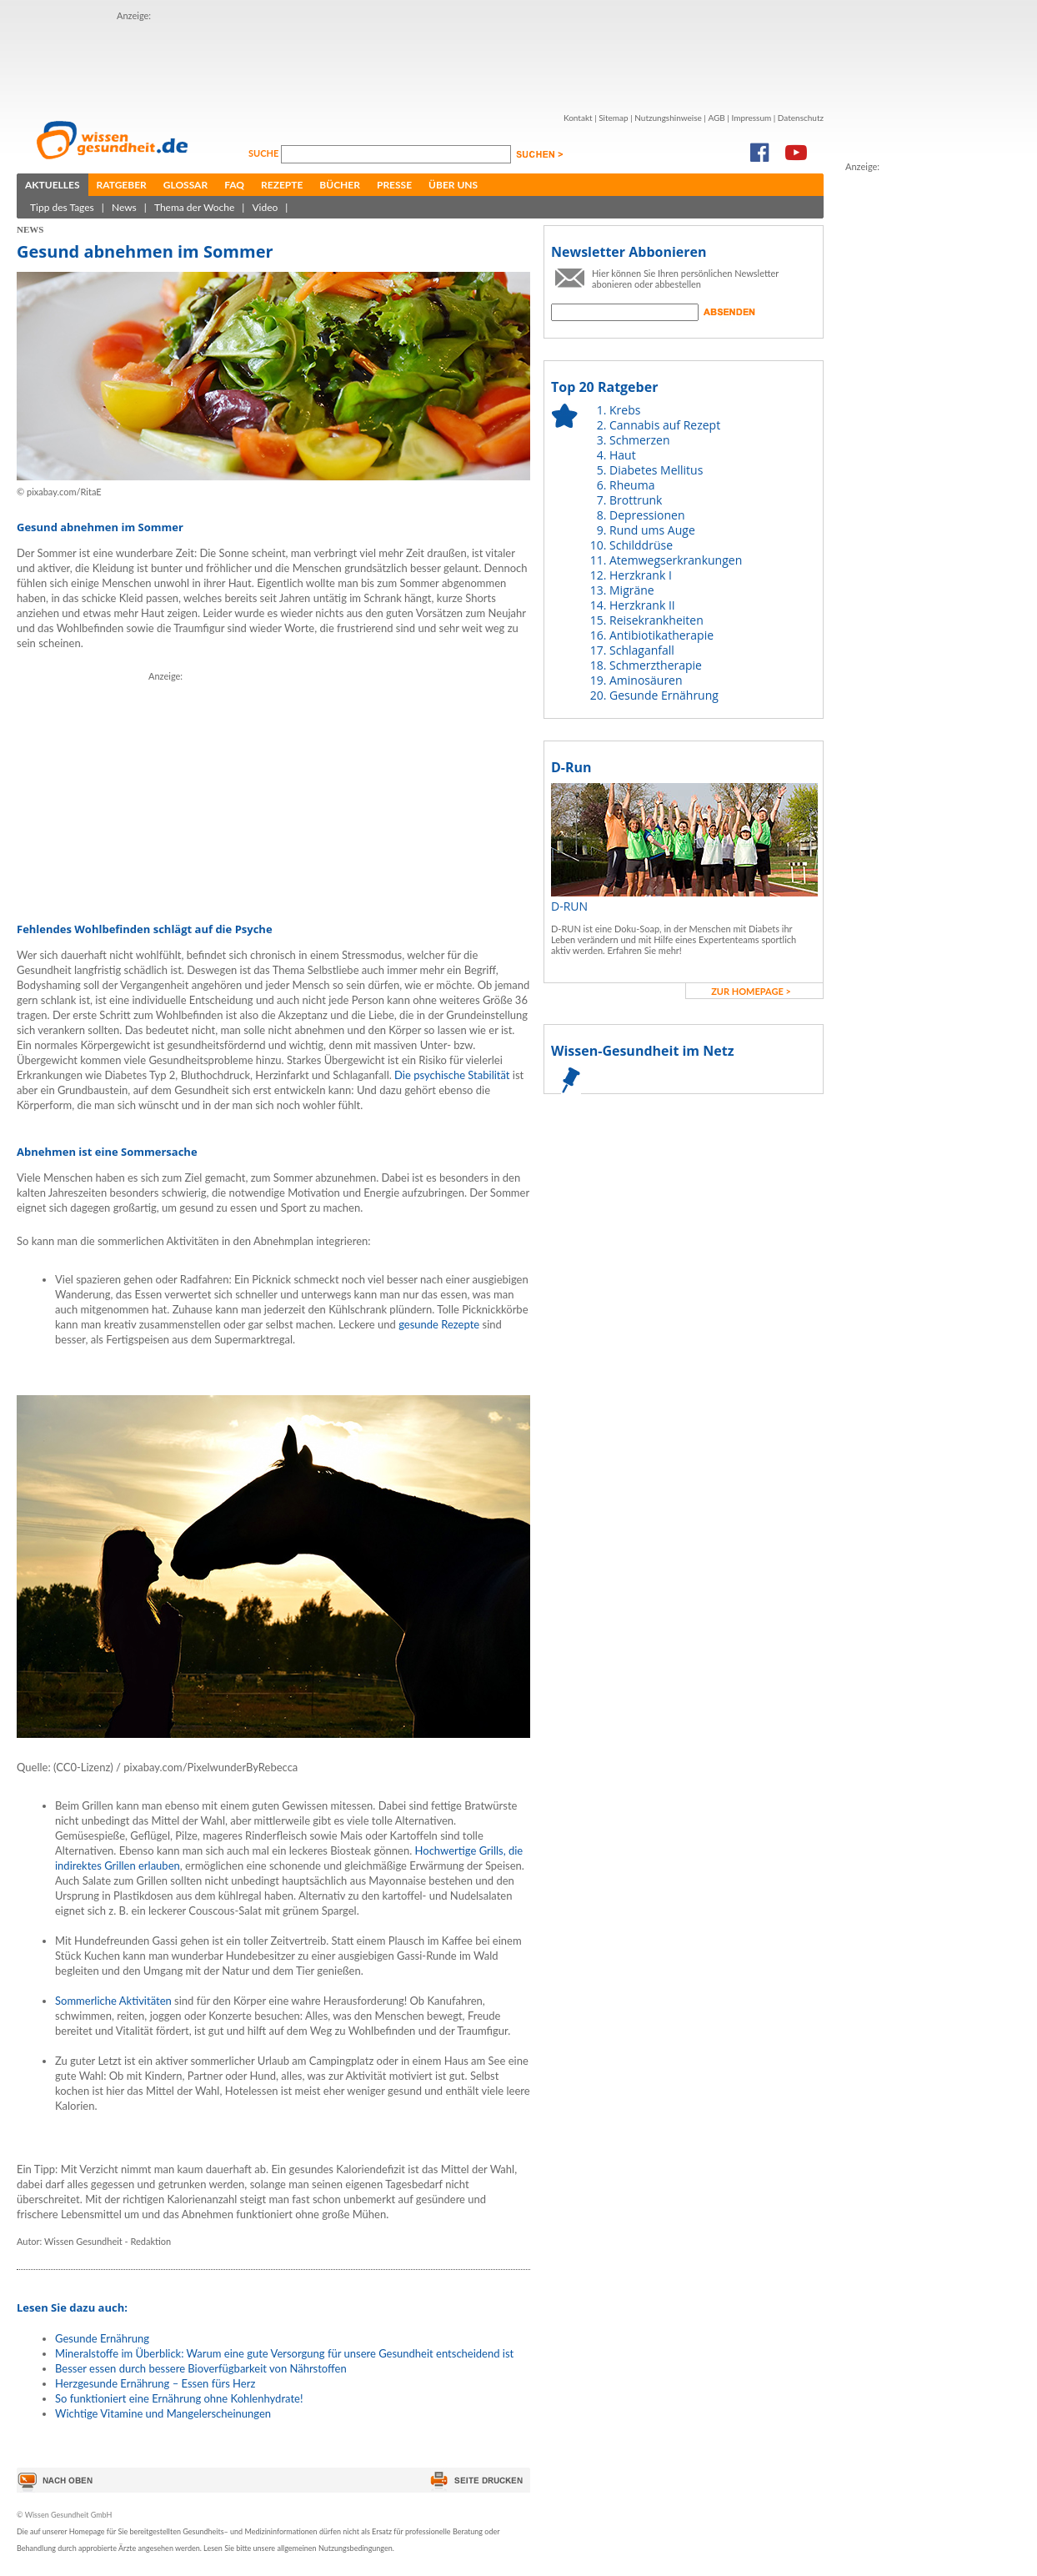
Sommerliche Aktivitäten (114, 2000)
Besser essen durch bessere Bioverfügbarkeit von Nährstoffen (201, 2368)
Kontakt (578, 118)
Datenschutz (801, 118)
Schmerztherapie (655, 665)
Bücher (339, 184)
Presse (394, 184)
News (124, 207)
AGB (716, 118)
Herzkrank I (640, 575)
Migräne (631, 590)
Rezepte (282, 184)
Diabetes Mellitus (656, 470)
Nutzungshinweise (668, 118)
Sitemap (613, 118)
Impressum (751, 118)
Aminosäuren (646, 680)
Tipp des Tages (62, 207)
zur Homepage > (751, 991)
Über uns (453, 184)
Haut (622, 455)
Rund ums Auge (652, 530)
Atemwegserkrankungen (675, 560)
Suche (264, 153)
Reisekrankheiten (656, 620)
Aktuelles (52, 184)
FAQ (234, 184)
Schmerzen (639, 440)
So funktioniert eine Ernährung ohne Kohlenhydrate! (179, 2398)
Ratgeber (122, 184)
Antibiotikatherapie (661, 635)
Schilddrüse (641, 545)
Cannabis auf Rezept (664, 425)
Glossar (185, 184)
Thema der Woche (194, 207)
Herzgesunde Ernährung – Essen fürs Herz (155, 2383)
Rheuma (631, 485)
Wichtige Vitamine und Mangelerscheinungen (163, 2413)
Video (265, 207)
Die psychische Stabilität (453, 1075)
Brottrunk (635, 500)
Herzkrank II (642, 605)
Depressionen (647, 515)
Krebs (624, 410)
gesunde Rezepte (440, 1324)
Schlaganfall (641, 650)
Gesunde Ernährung (102, 2338)
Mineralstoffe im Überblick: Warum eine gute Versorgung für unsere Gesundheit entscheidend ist (284, 2353)
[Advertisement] (912, 424)
